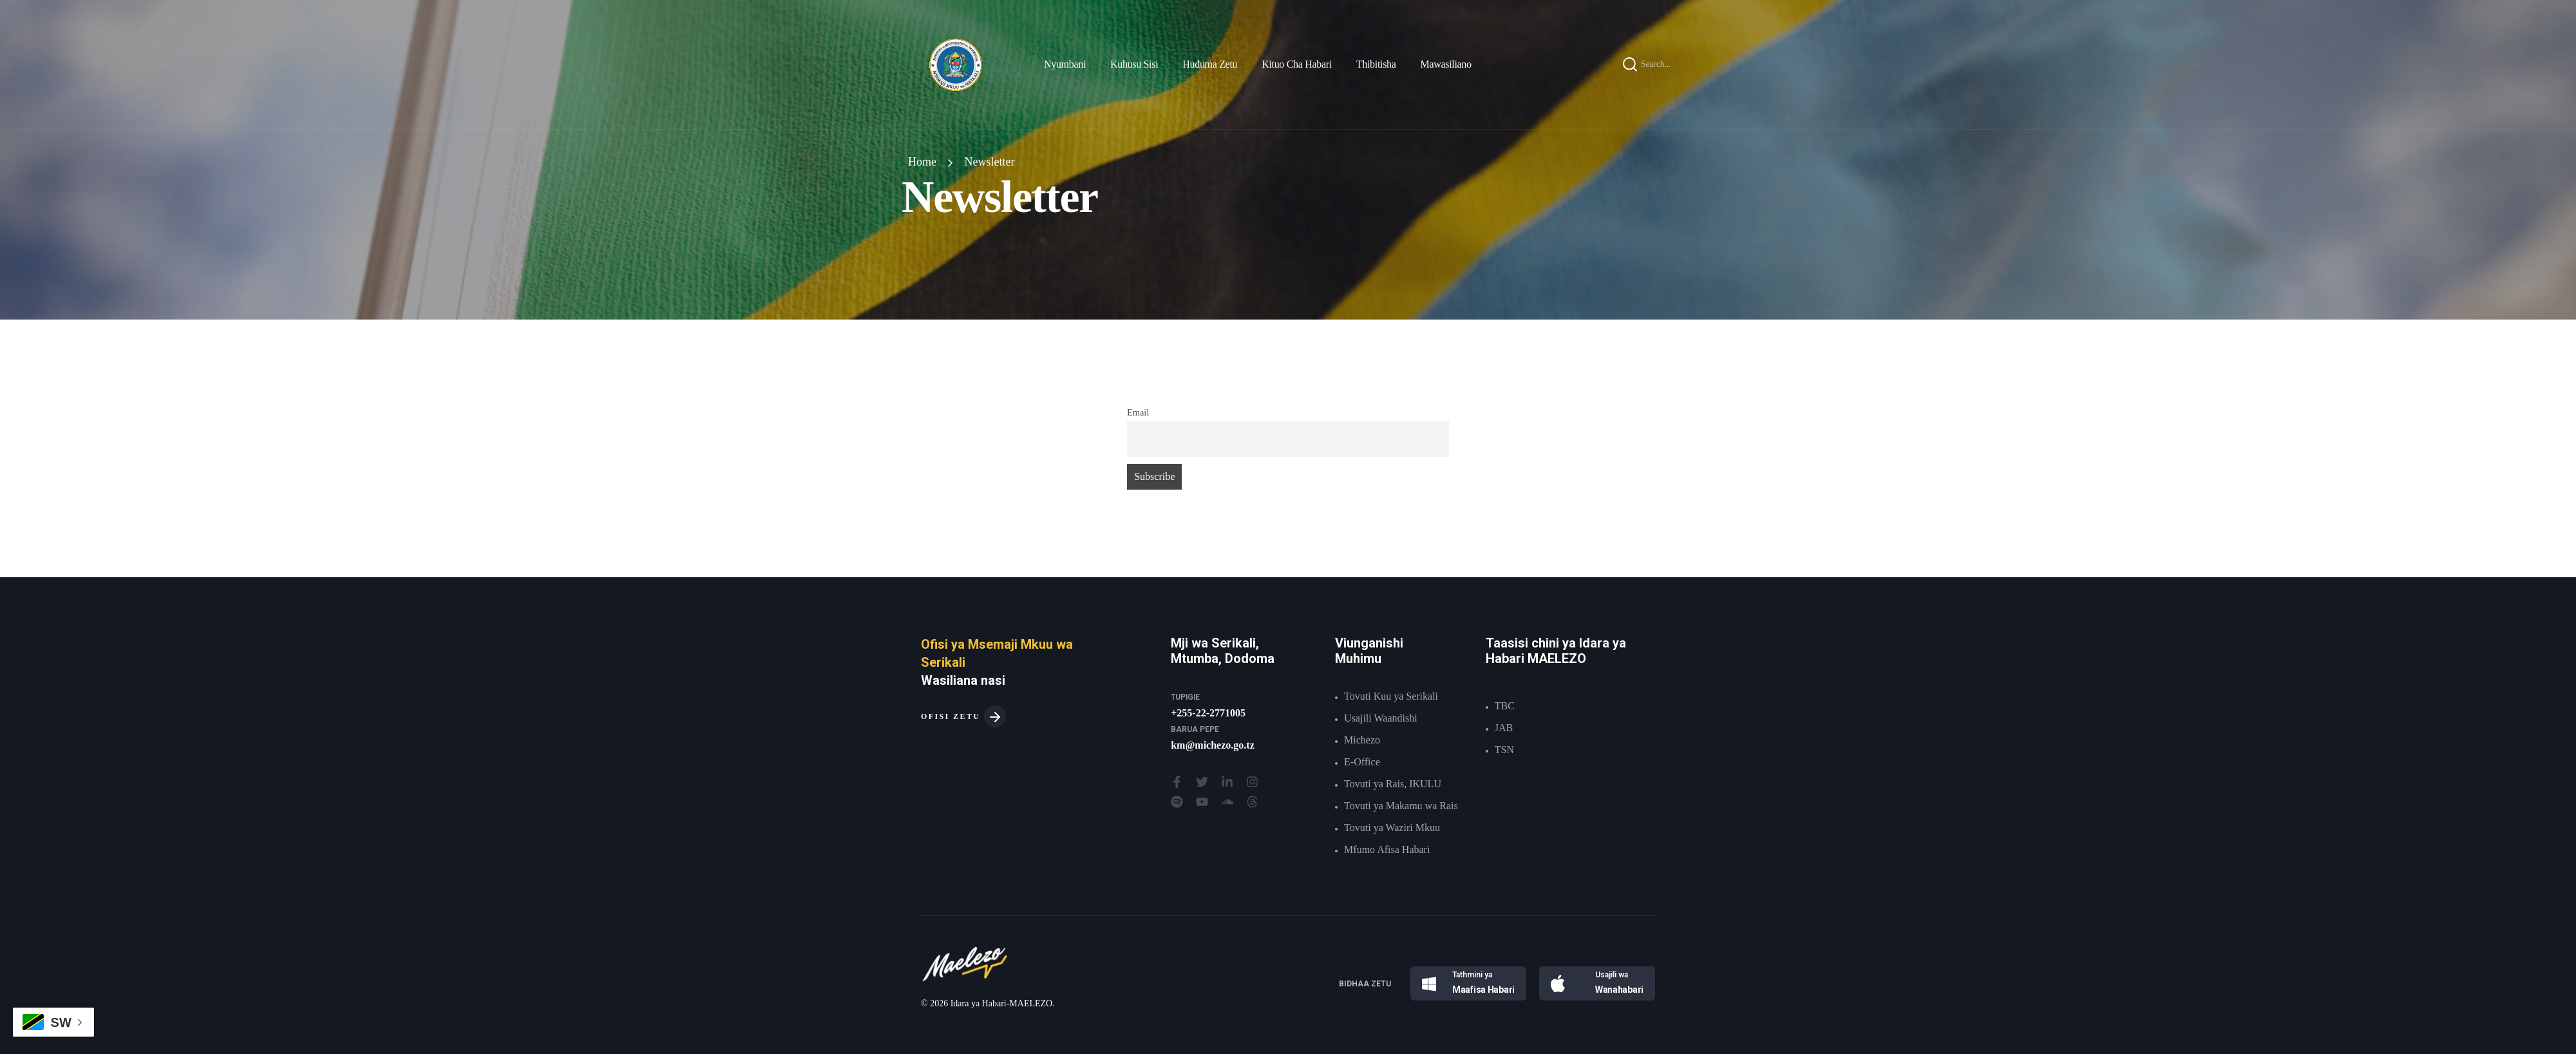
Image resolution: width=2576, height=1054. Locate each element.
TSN (1504, 749)
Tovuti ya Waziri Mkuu (1392, 827)
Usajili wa (1611, 974)
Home (922, 161)
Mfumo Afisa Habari (1387, 849)
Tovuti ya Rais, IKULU (1392, 783)
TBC (1505, 705)
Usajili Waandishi (1380, 718)
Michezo (1362, 739)
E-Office (1362, 761)
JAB (1504, 727)
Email (1138, 412)
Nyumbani (1065, 64)
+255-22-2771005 (1208, 712)
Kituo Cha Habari (1297, 64)
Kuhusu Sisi (1134, 64)
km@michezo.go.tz (1213, 745)
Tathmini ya (1472, 974)
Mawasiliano (1446, 64)
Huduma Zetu (1209, 64)
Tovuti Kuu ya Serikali (1391, 696)
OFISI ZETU (963, 716)
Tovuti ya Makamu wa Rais (1401, 805)
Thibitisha (1376, 64)
